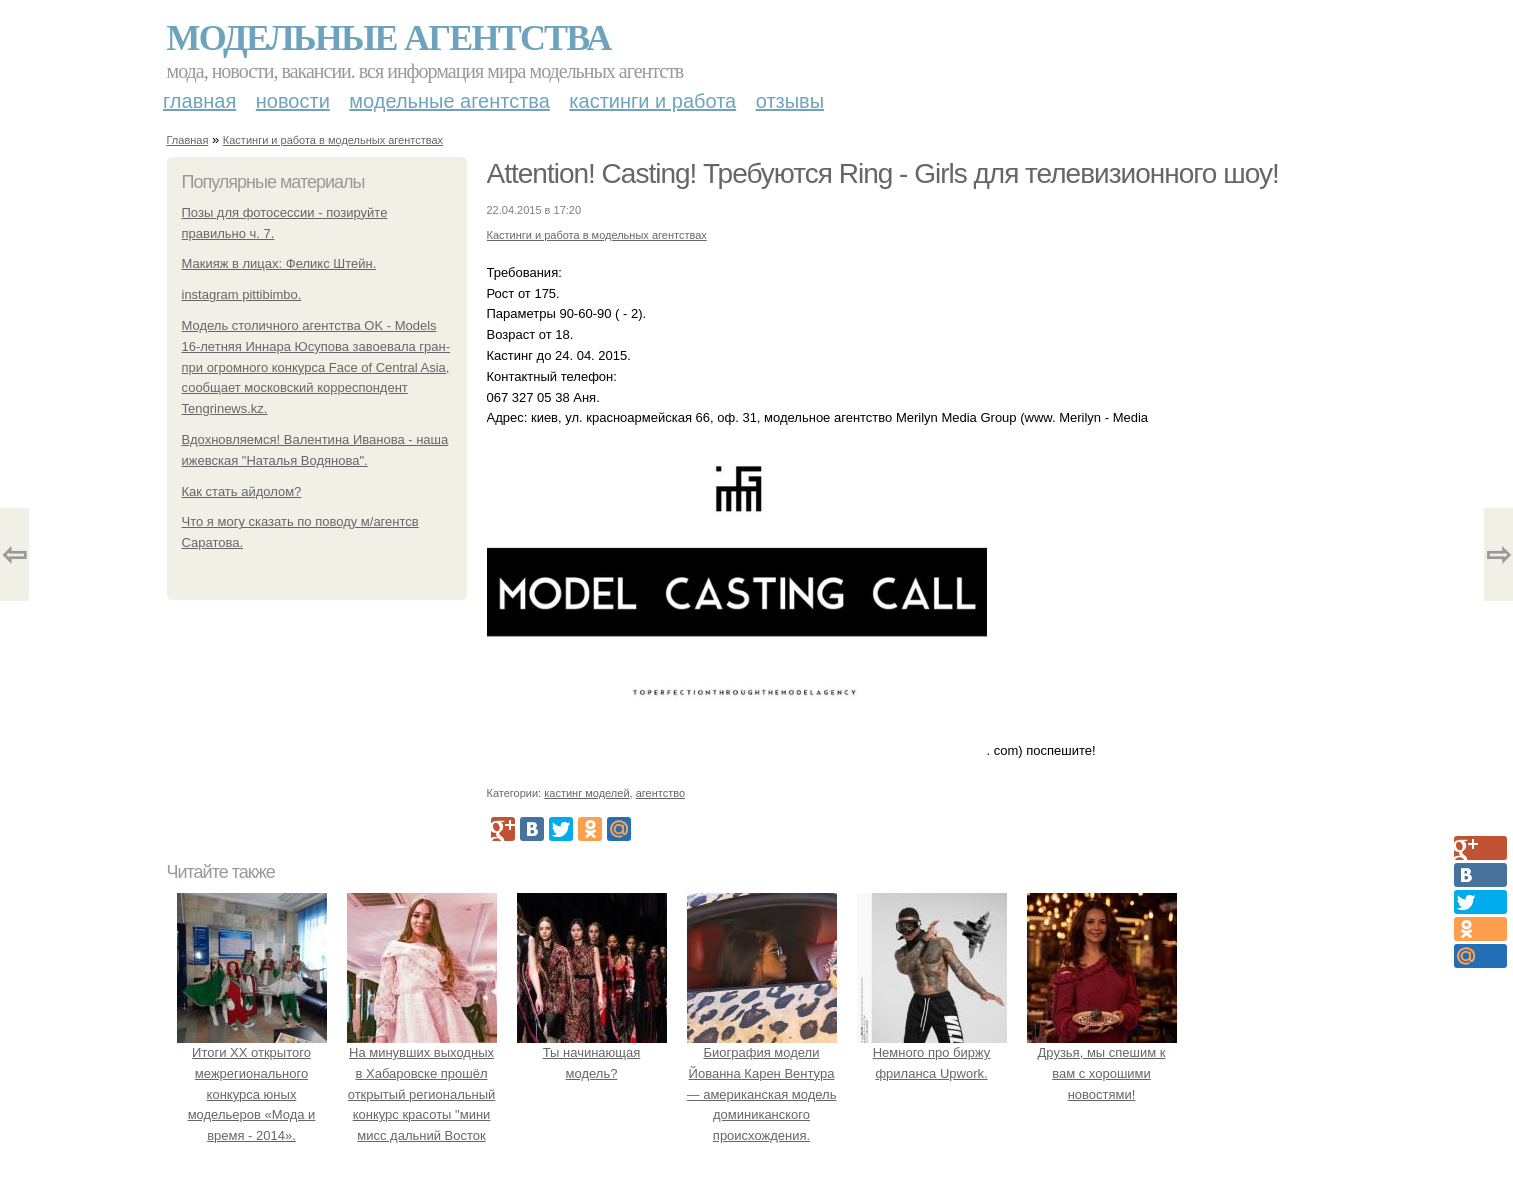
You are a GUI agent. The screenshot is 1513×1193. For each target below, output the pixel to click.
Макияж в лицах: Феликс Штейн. (279, 263)
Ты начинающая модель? (592, 1052)
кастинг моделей (586, 793)
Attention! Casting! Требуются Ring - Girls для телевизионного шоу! (883, 173)
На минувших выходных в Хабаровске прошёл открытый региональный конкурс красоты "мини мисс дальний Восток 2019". (422, 1094)
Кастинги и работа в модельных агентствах (333, 140)
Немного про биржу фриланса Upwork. (932, 1052)
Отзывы (790, 101)
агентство (660, 793)
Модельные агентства (389, 38)
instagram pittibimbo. (242, 294)
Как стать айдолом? (242, 491)
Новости (293, 101)
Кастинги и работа (652, 101)
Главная (199, 101)
